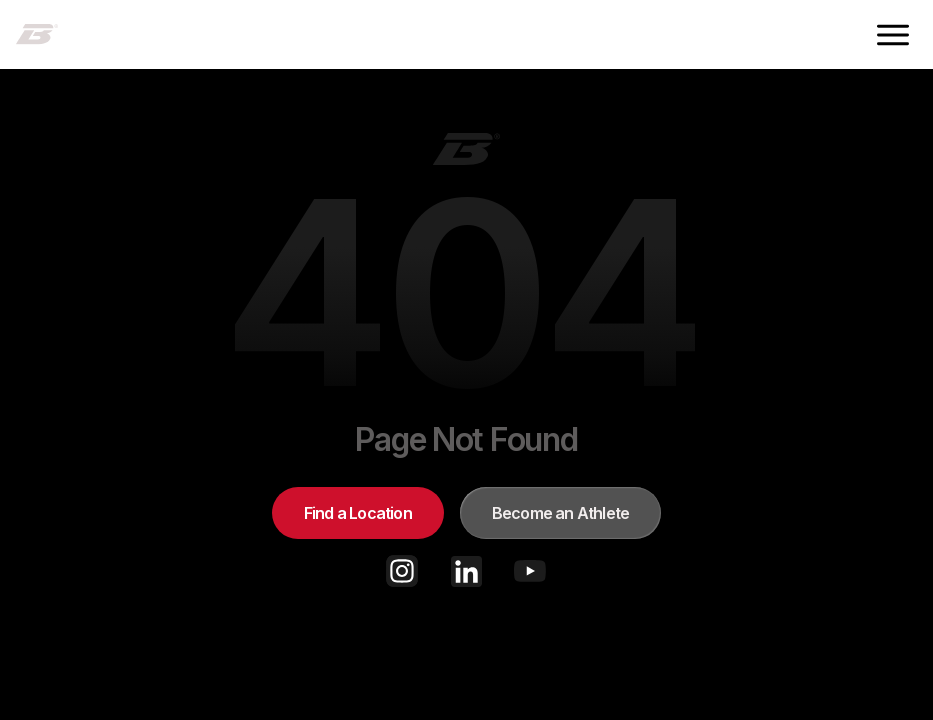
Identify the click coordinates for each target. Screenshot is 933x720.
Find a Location (358, 513)
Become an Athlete (560, 513)
